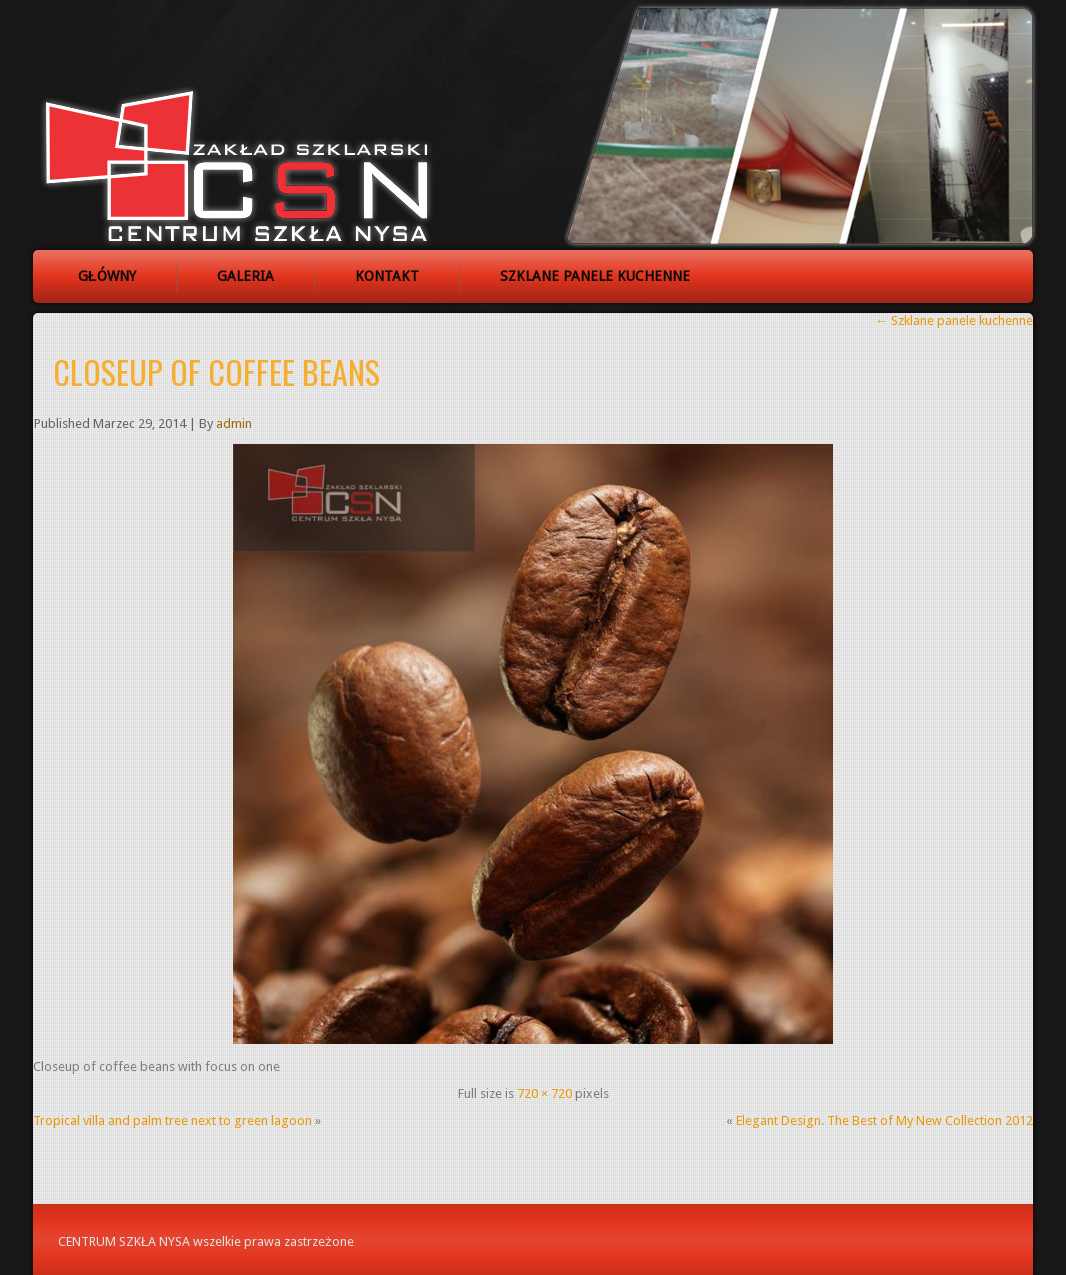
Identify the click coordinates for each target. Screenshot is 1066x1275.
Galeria (245, 276)
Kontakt (387, 276)
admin (234, 423)
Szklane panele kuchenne (595, 276)
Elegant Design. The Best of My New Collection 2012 (884, 1120)
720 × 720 (544, 1093)
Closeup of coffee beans (216, 371)
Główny (107, 276)
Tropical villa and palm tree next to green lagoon (172, 1120)
